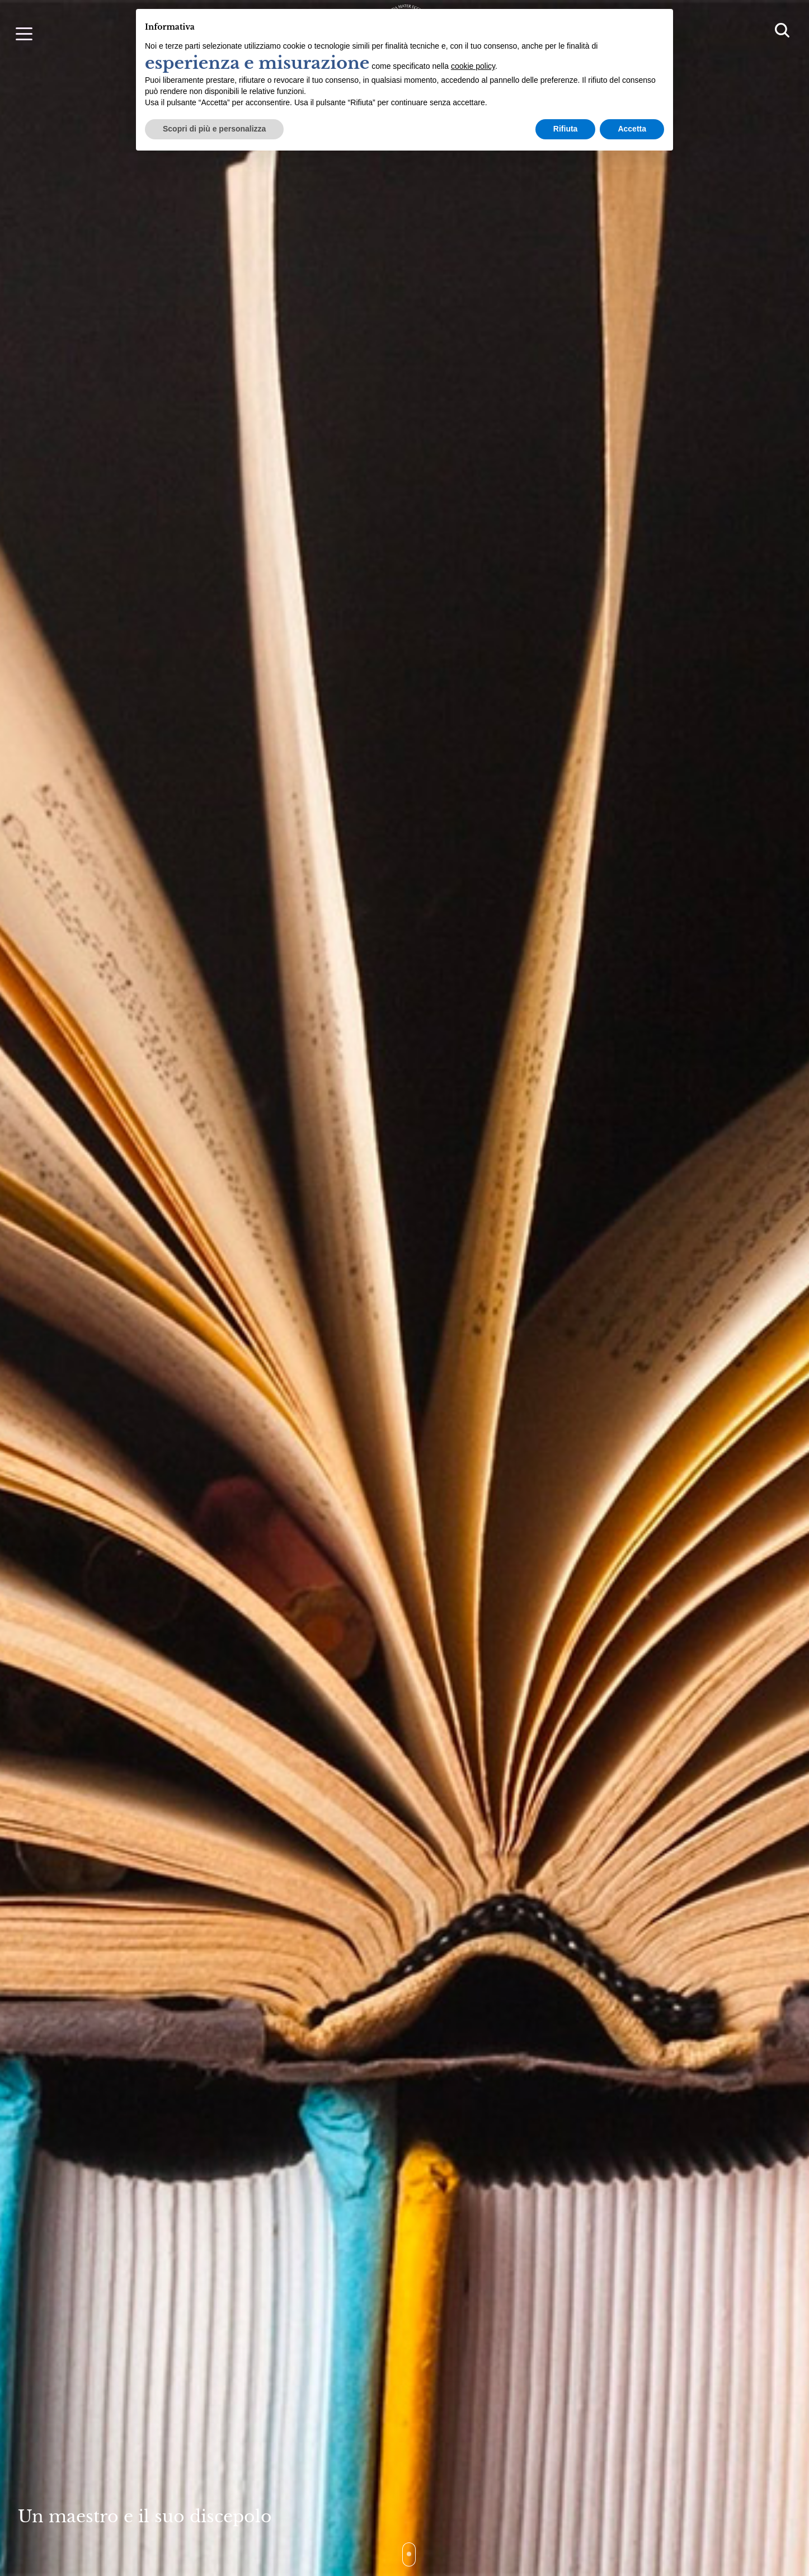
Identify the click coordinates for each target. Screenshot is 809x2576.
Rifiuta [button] (565, 128)
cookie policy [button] (473, 66)
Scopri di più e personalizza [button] (214, 128)
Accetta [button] (632, 128)
